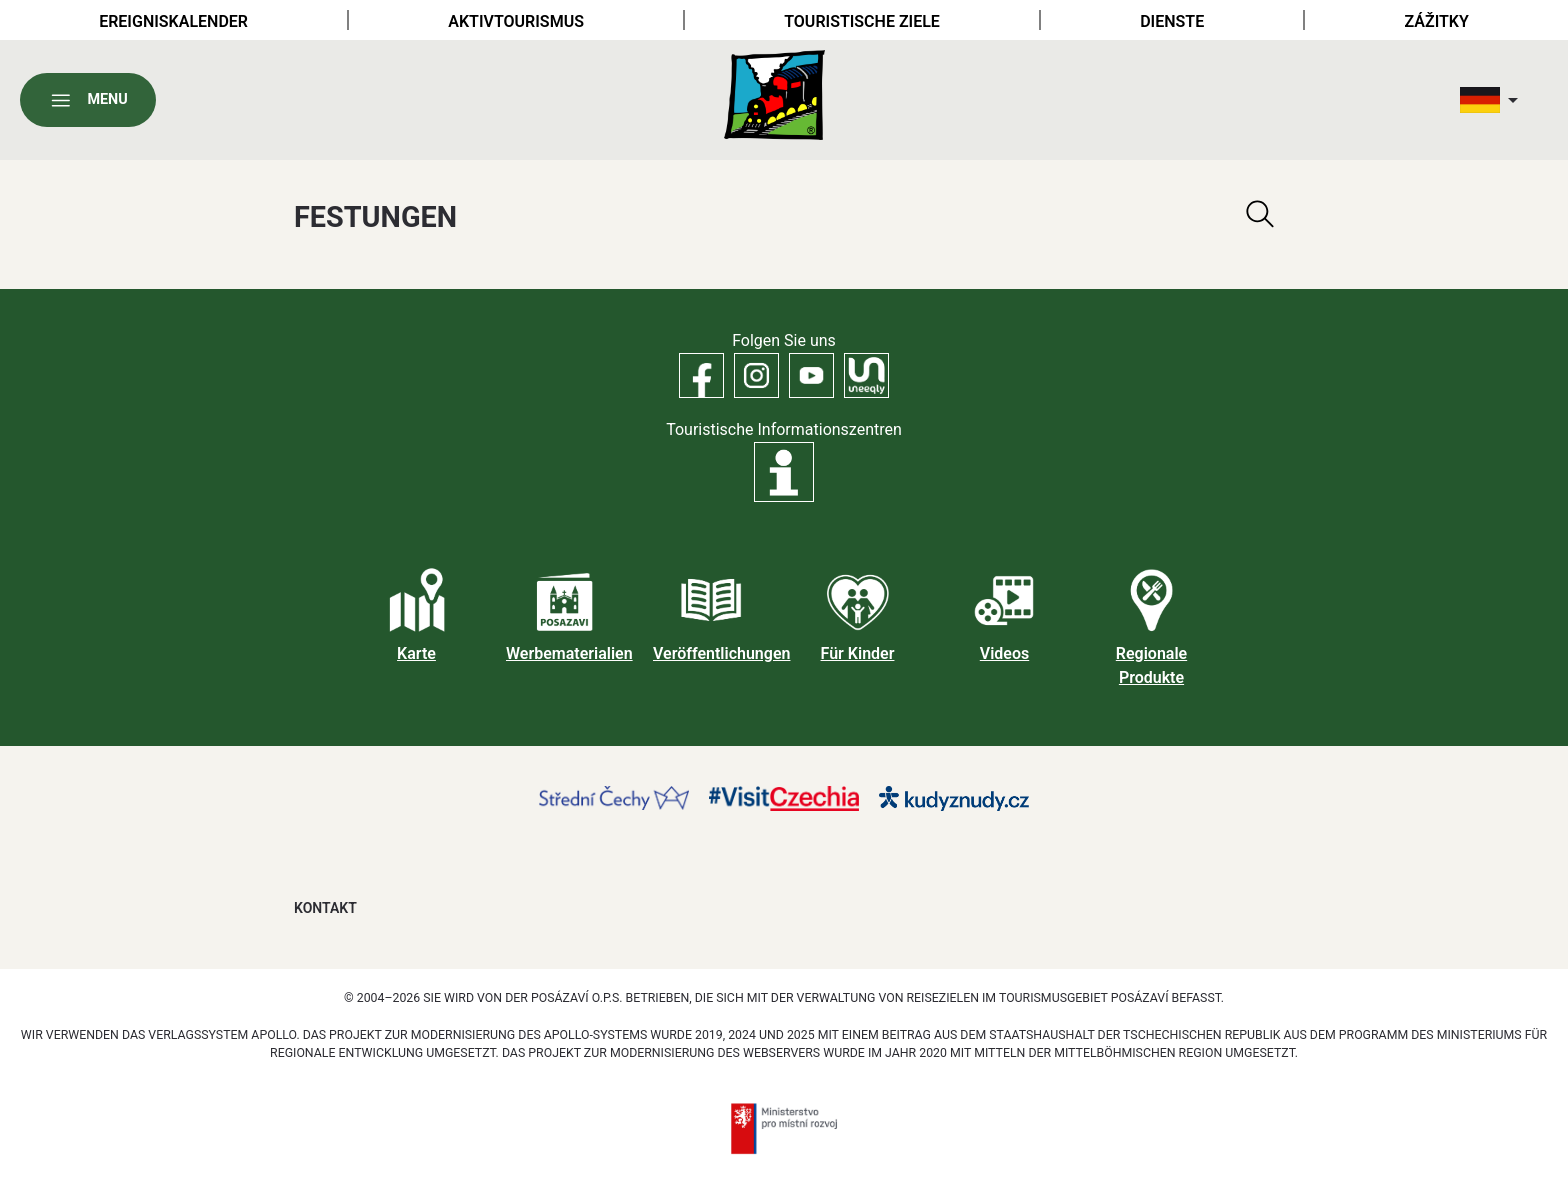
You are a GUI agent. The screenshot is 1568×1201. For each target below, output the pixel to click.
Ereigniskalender (173, 21)
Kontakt (325, 908)
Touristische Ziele (862, 21)
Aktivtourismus (516, 21)
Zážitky (1437, 21)
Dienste (1172, 21)
